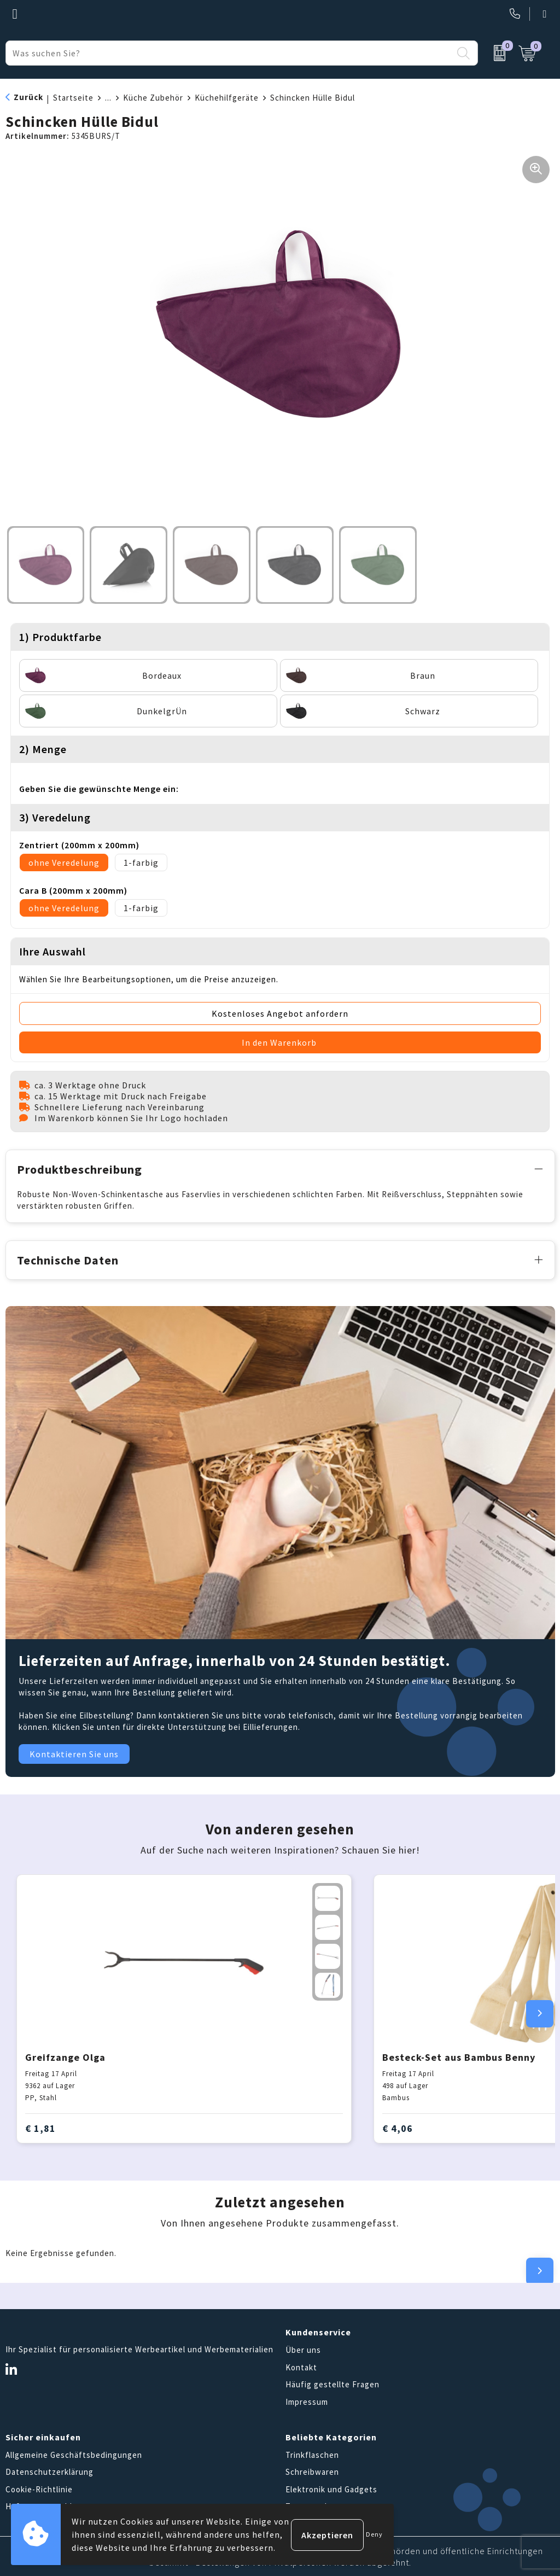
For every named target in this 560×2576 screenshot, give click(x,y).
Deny (374, 2534)
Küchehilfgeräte (227, 97)
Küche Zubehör (153, 97)
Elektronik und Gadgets (331, 2487)
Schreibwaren (312, 2471)
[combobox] (229, 53)
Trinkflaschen (312, 2453)
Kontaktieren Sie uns (74, 1752)
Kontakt (301, 2366)
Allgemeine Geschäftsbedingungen (73, 2453)
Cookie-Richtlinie (39, 2487)
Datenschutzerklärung (49, 2471)
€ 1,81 (40, 2127)
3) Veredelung (55, 817)
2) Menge (43, 749)
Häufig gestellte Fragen (332, 2383)
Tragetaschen (312, 2505)
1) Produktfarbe (60, 637)
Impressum (306, 2400)
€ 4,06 (397, 2127)
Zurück (28, 97)
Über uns (303, 2349)
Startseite (73, 97)
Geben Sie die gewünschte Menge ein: (99, 788)
